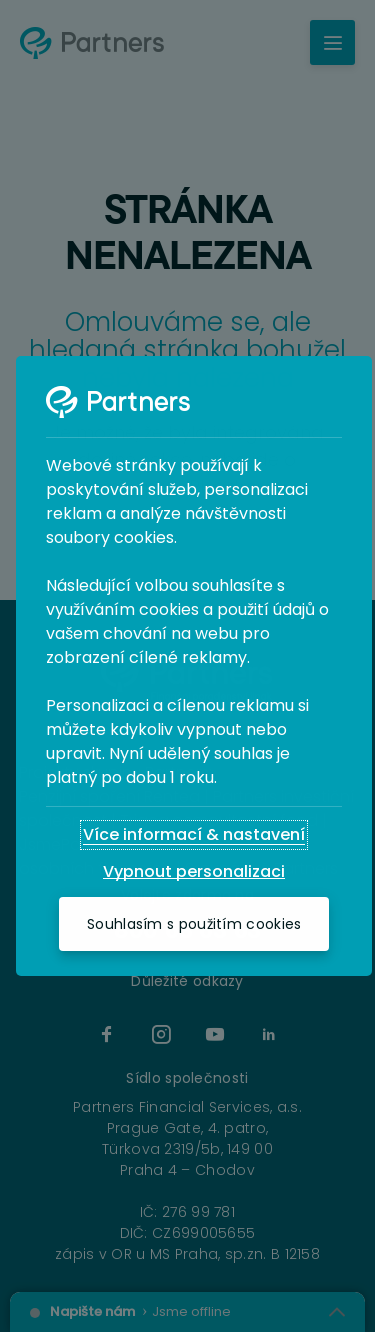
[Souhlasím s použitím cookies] (194, 924)
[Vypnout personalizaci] (194, 872)
